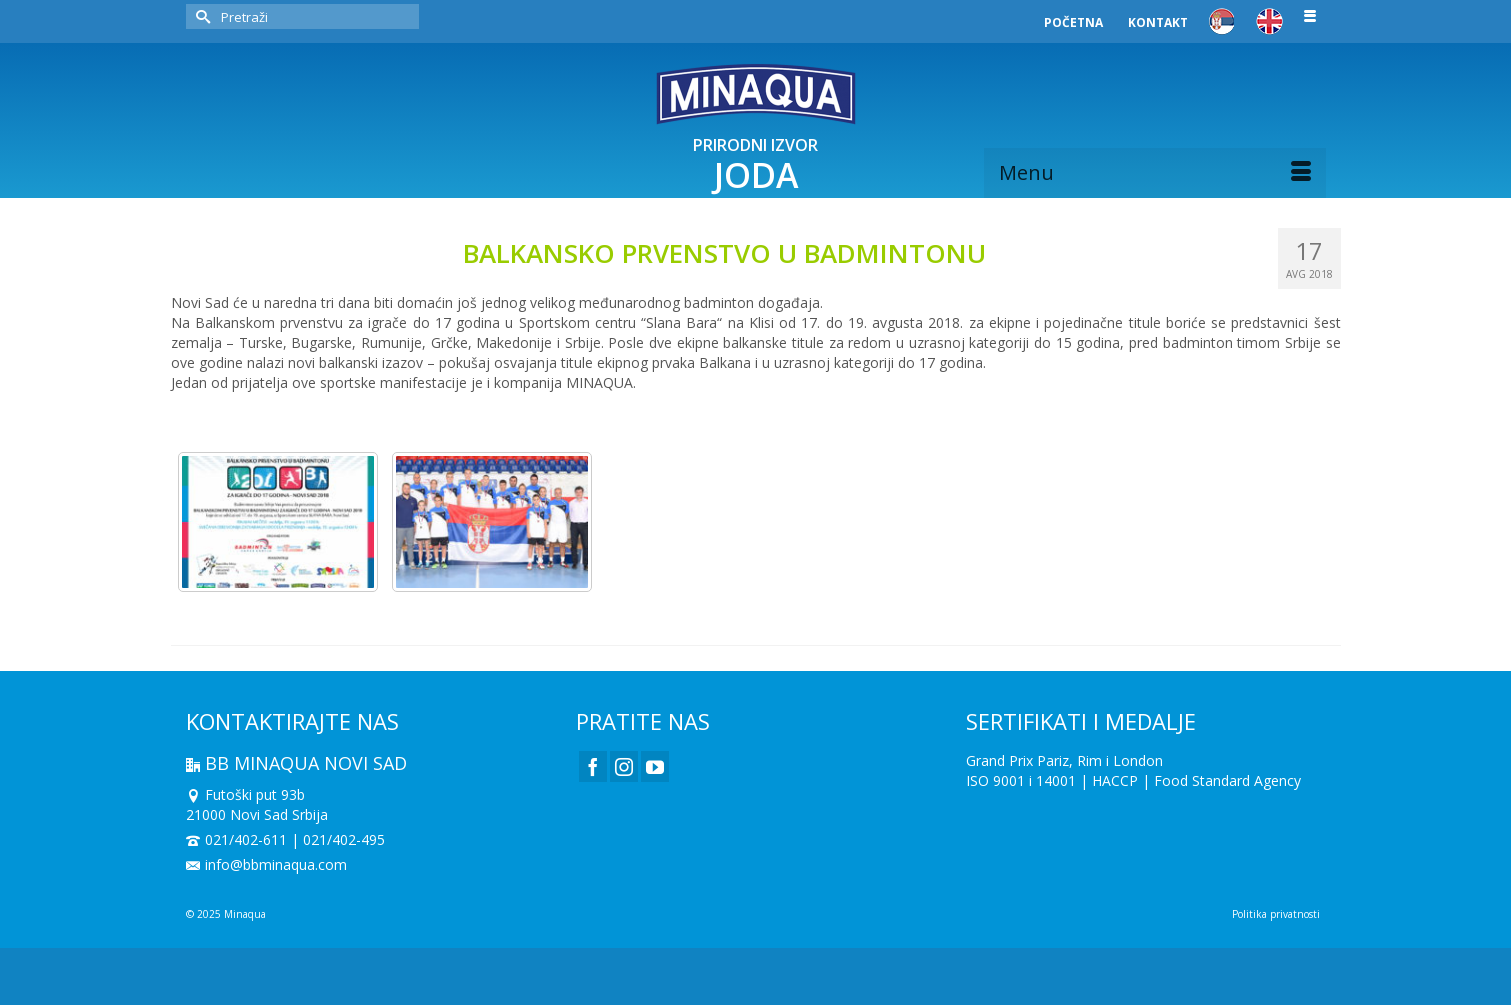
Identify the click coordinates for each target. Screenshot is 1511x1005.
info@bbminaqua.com (266, 864)
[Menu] (1155, 173)
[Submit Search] (201, 16)
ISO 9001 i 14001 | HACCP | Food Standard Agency (1133, 780)
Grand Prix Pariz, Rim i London (1064, 760)
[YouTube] (655, 766)
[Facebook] (593, 766)
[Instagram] (624, 766)
